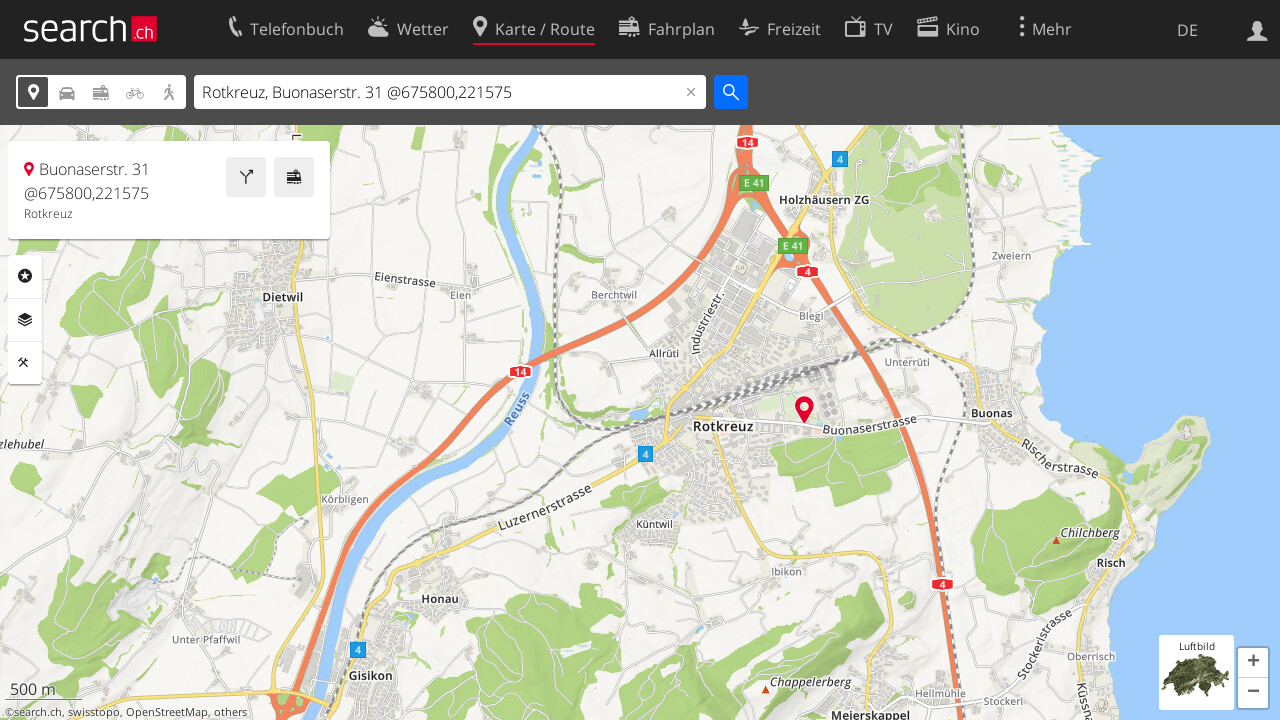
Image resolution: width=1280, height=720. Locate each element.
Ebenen (25, 320)
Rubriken (25, 276)
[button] (1253, 663)
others (230, 712)
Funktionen (25, 363)
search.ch (38, 712)
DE (1187, 30)
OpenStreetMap (167, 712)
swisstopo (94, 712)
